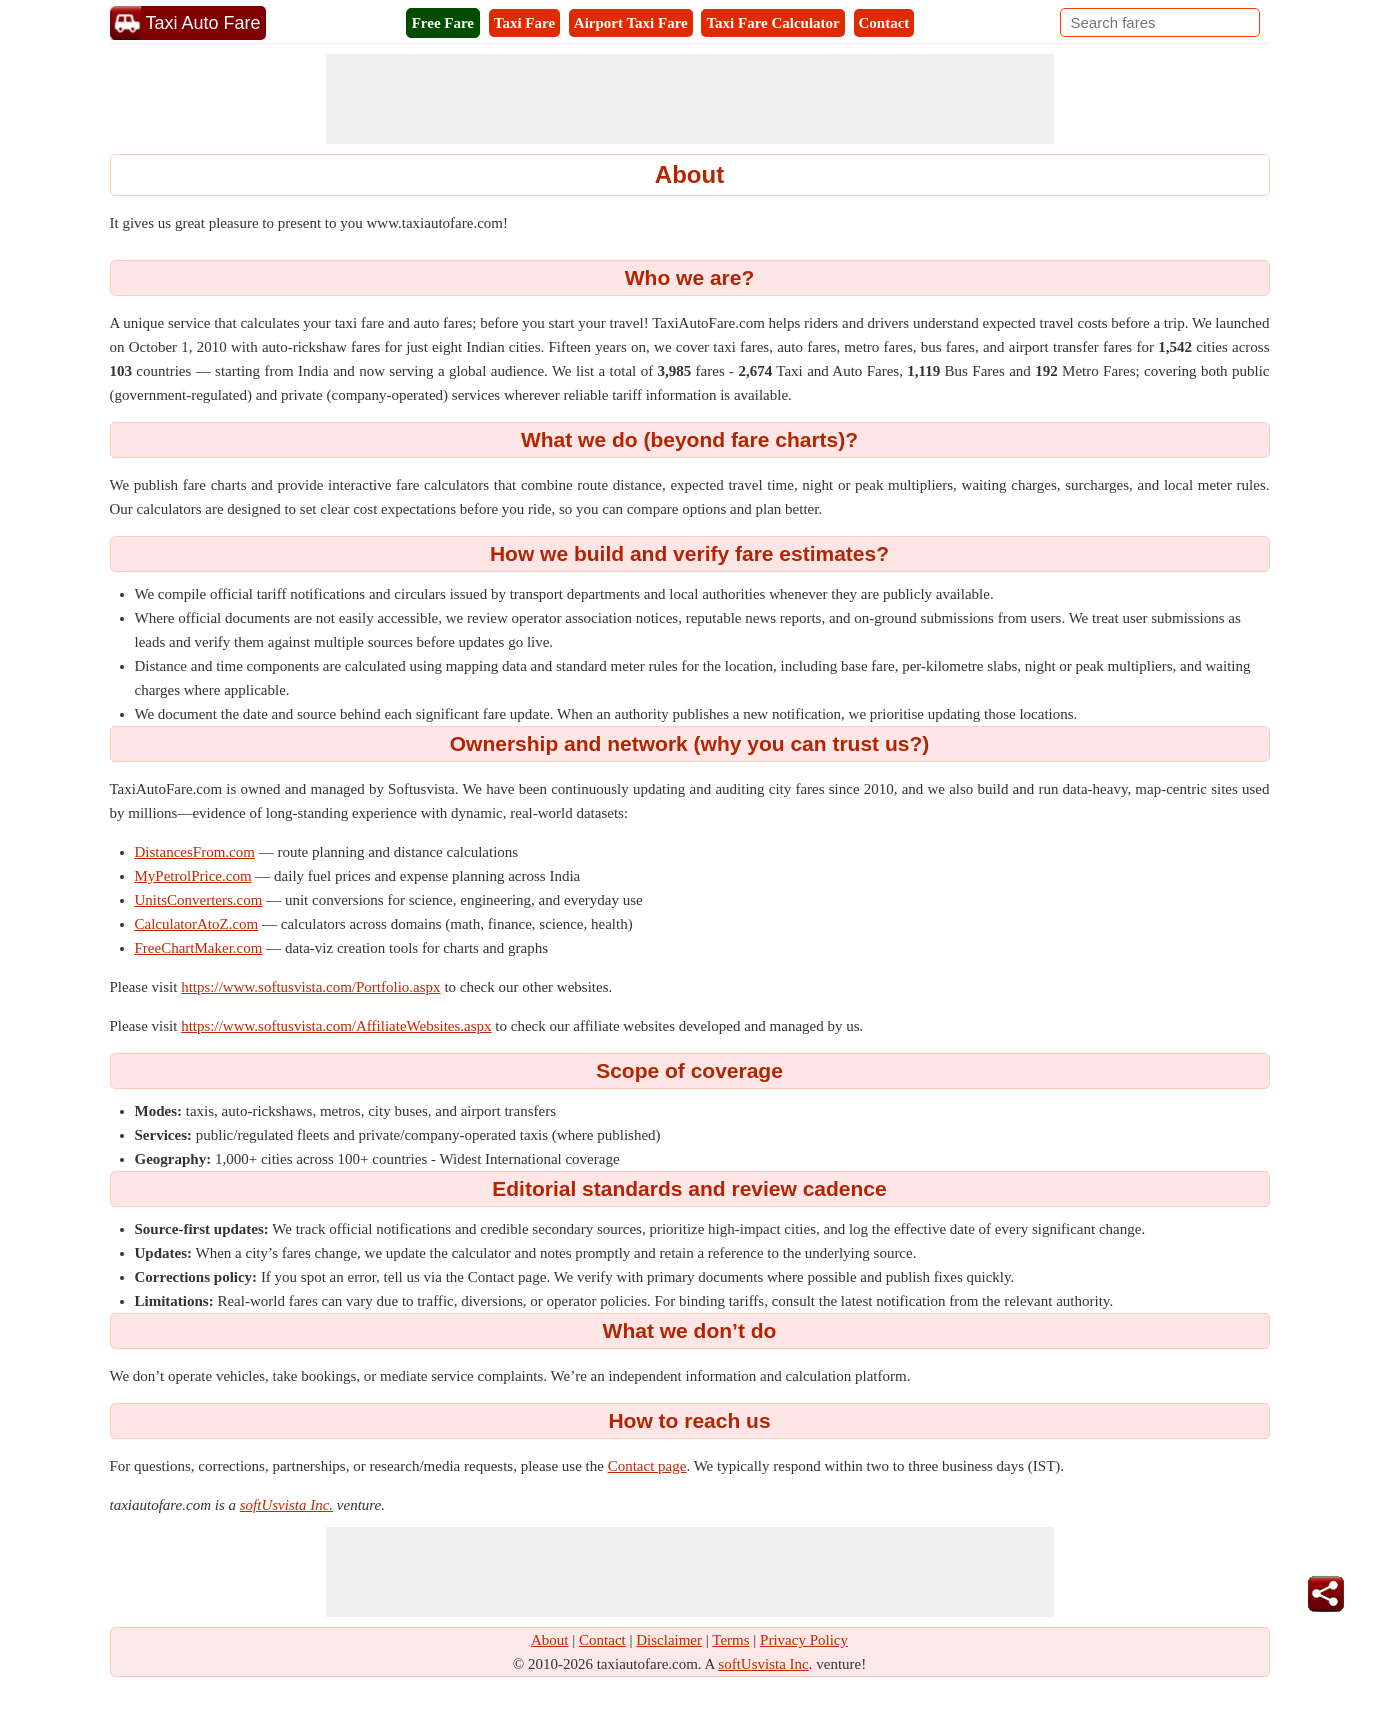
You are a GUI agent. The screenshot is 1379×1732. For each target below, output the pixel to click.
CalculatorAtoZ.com (197, 924)
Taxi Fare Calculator (772, 23)
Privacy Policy (804, 1640)
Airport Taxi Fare (631, 23)
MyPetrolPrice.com (193, 876)
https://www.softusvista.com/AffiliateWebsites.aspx (336, 1026)
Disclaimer (669, 1640)
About (550, 1640)
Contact (884, 23)
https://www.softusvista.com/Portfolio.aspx (310, 987)
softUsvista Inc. (286, 1505)
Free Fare (443, 23)
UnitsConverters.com (199, 900)
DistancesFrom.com (195, 852)
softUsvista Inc (763, 1664)
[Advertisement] (690, 99)
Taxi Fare (524, 23)
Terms (730, 1640)
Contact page (647, 1466)
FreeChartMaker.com (199, 948)
